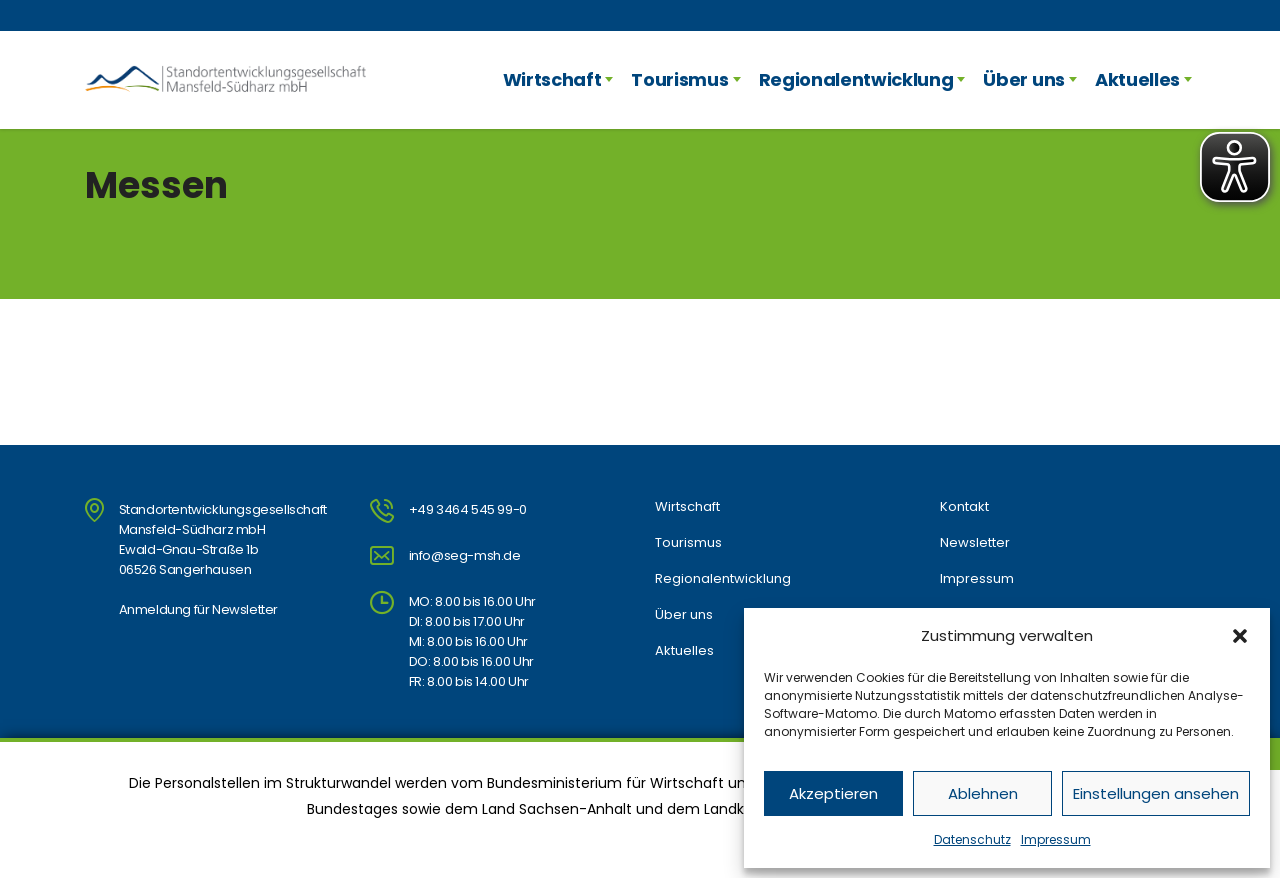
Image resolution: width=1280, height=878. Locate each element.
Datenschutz (972, 839)
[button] (1240, 636)
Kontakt (964, 507)
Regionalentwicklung (856, 79)
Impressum (1056, 839)
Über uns (1023, 79)
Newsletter (975, 543)
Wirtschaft (552, 79)
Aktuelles (1137, 79)
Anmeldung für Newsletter (198, 609)
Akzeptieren (833, 793)
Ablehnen (983, 793)
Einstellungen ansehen (1156, 793)
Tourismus (679, 79)
